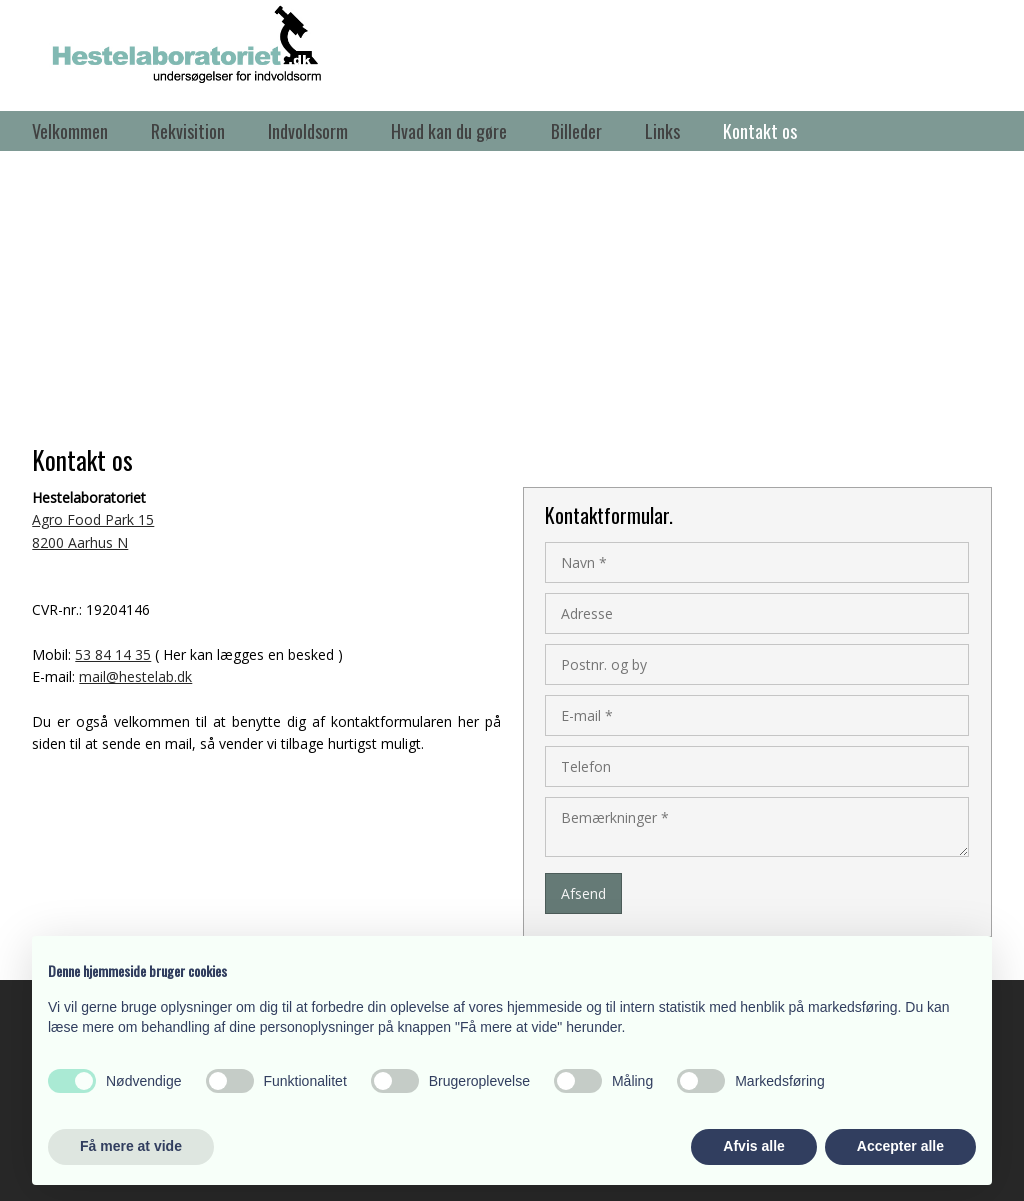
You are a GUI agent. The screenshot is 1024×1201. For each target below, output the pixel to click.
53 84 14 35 (113, 654)
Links (662, 131)
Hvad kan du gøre (449, 131)
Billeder (576, 131)
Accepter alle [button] (900, 1146)
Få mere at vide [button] (131, 1146)
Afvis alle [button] (753, 1146)
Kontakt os (760, 131)
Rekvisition (188, 131)
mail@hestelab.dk (135, 676)
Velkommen (70, 131)
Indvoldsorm (308, 131)
